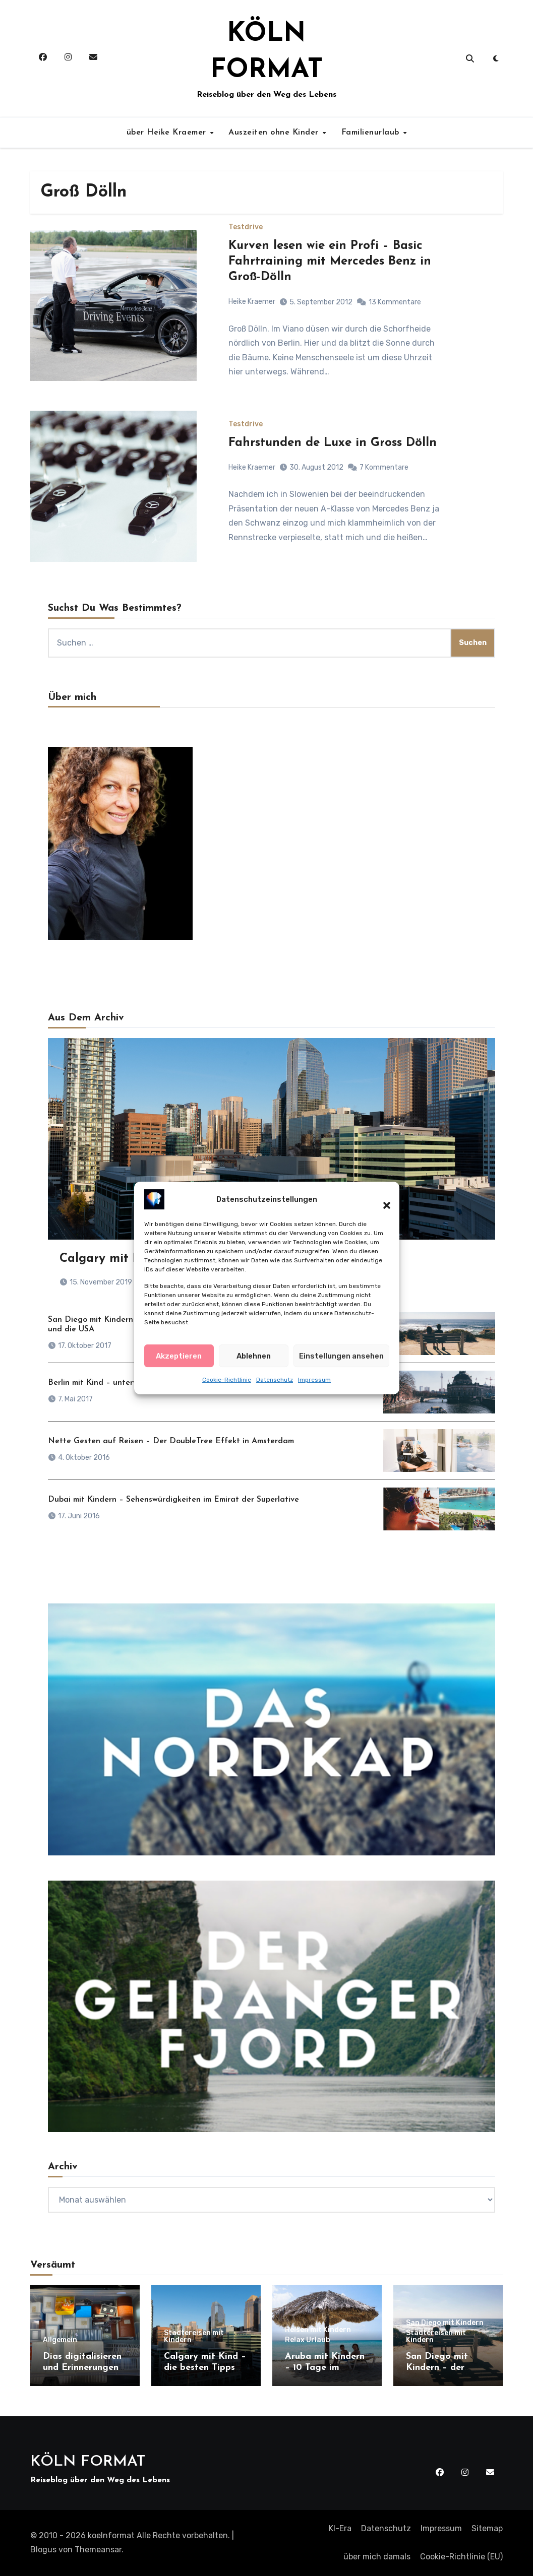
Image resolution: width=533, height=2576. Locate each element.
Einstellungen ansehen (341, 1361)
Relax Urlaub (307, 2340)
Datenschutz (274, 1385)
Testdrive (245, 227)
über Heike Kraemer (168, 132)
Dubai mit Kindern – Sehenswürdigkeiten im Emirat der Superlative (173, 1500)
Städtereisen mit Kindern (194, 2337)
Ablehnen (253, 1361)
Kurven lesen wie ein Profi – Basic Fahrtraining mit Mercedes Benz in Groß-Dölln (329, 261)
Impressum (314, 1385)
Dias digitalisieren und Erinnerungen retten (82, 2367)
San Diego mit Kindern (445, 2323)
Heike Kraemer (251, 301)
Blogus (43, 2549)
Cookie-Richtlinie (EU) (461, 2556)
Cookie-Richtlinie (226, 1385)
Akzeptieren (179, 1361)
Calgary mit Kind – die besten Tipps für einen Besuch (205, 2367)
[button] (381, 1204)
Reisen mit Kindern (318, 2330)
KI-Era (340, 2528)
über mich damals (376, 2556)
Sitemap (487, 2528)
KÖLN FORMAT (87, 2462)
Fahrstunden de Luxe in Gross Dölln (332, 443)
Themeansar (98, 2549)
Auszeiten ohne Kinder (274, 132)
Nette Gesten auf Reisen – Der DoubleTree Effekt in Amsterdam (171, 1441)
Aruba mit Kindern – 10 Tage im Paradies (325, 2367)
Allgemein (60, 2340)
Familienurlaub (371, 132)
